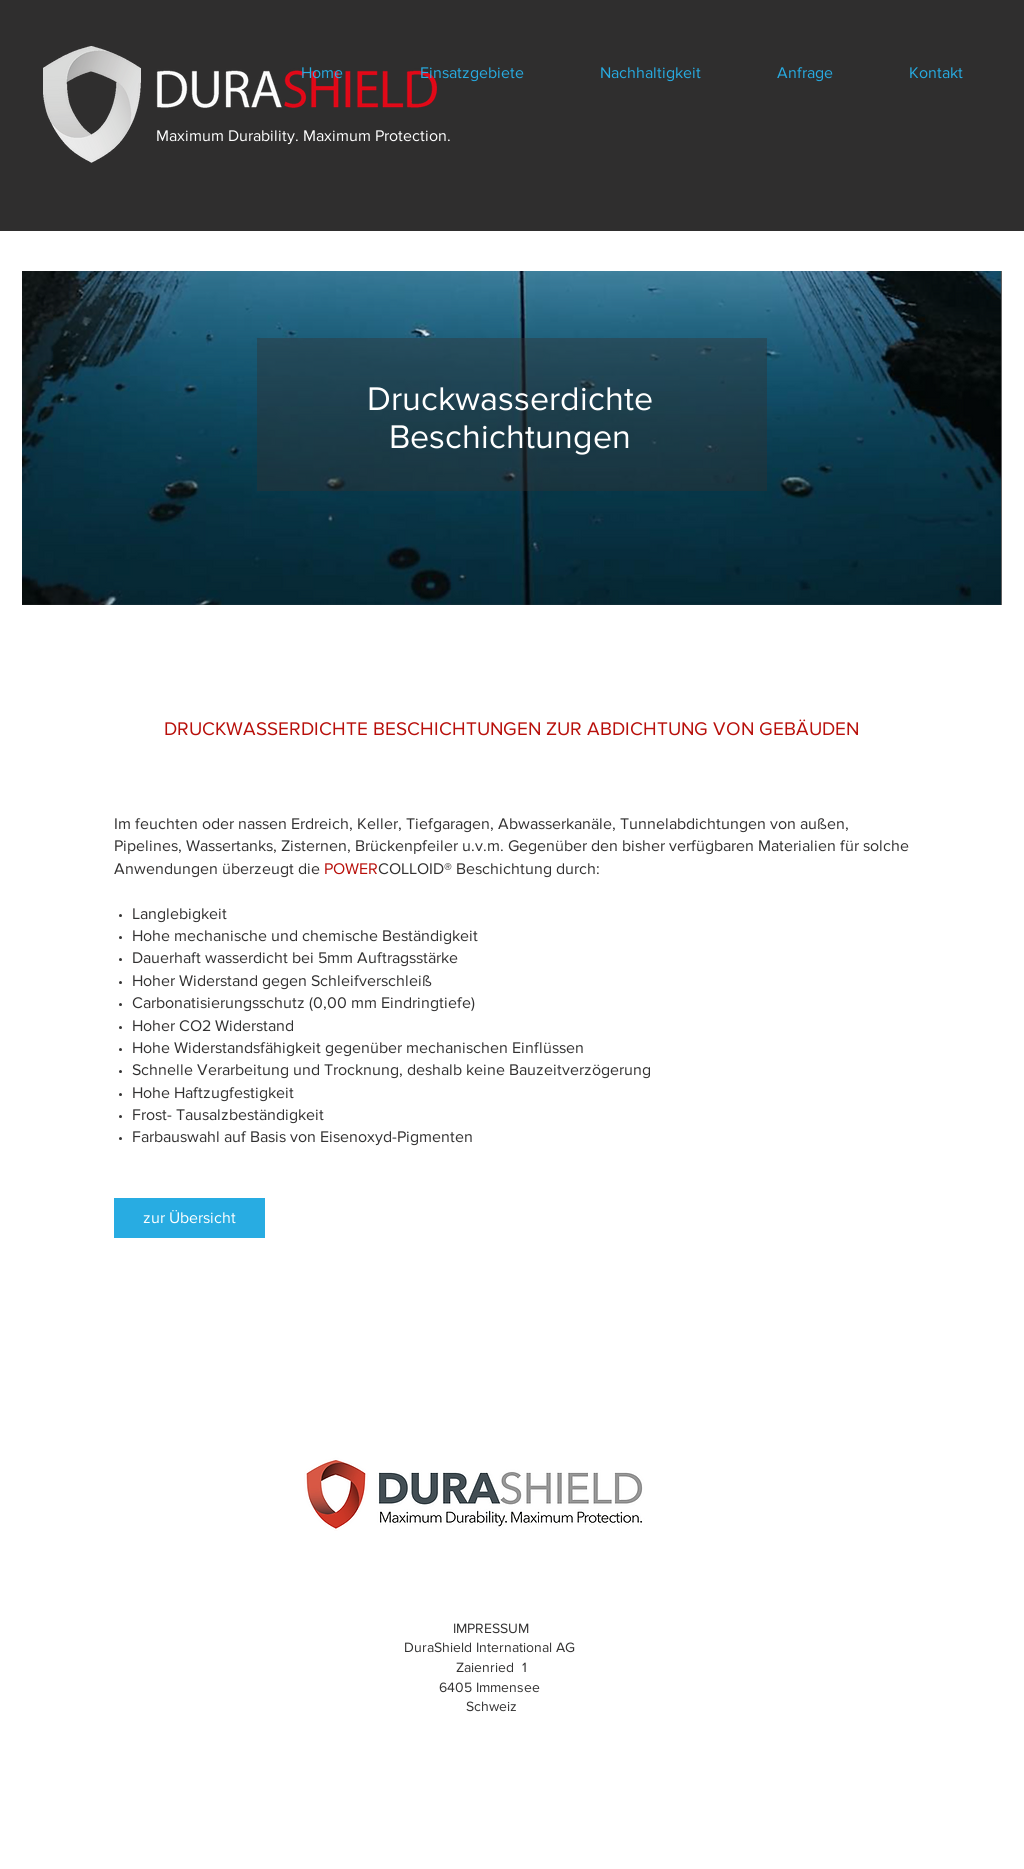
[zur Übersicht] (189, 1218)
